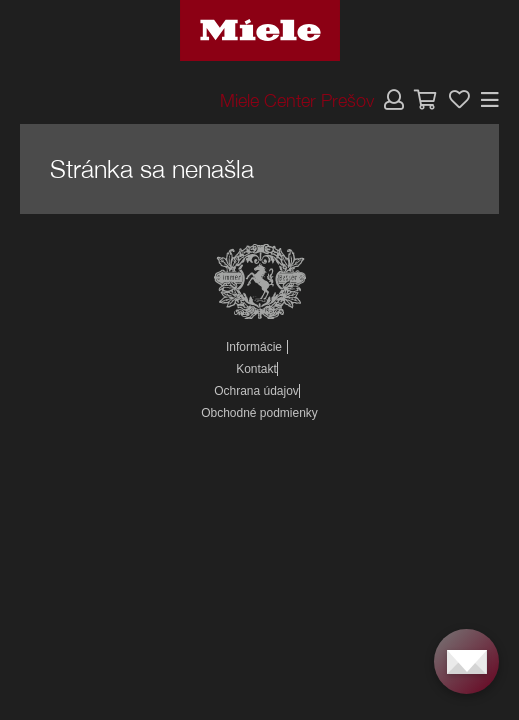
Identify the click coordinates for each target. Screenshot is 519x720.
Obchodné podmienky (259, 413)
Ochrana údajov (256, 391)
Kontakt (256, 369)
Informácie (254, 347)
